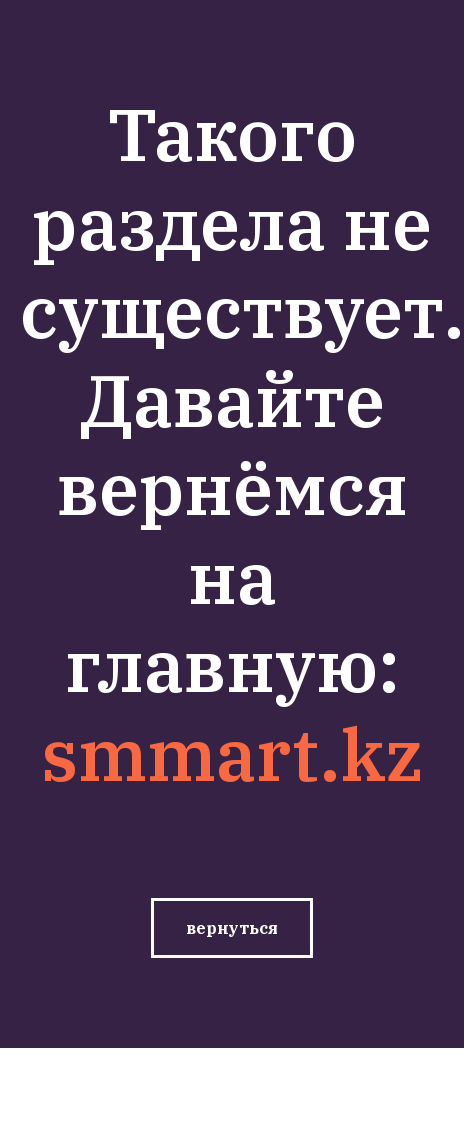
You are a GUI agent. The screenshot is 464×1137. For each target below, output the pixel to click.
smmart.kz (232, 754)
